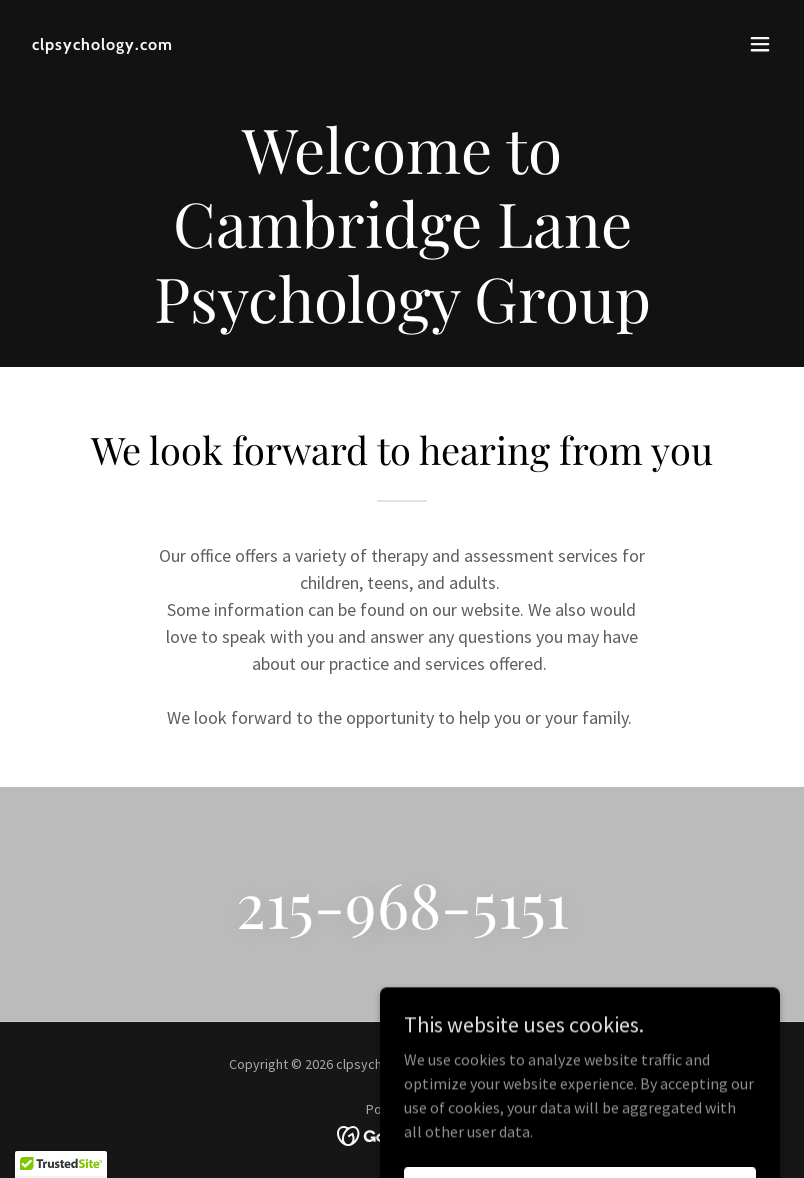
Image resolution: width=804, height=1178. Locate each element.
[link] (102, 44)
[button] (760, 44)
